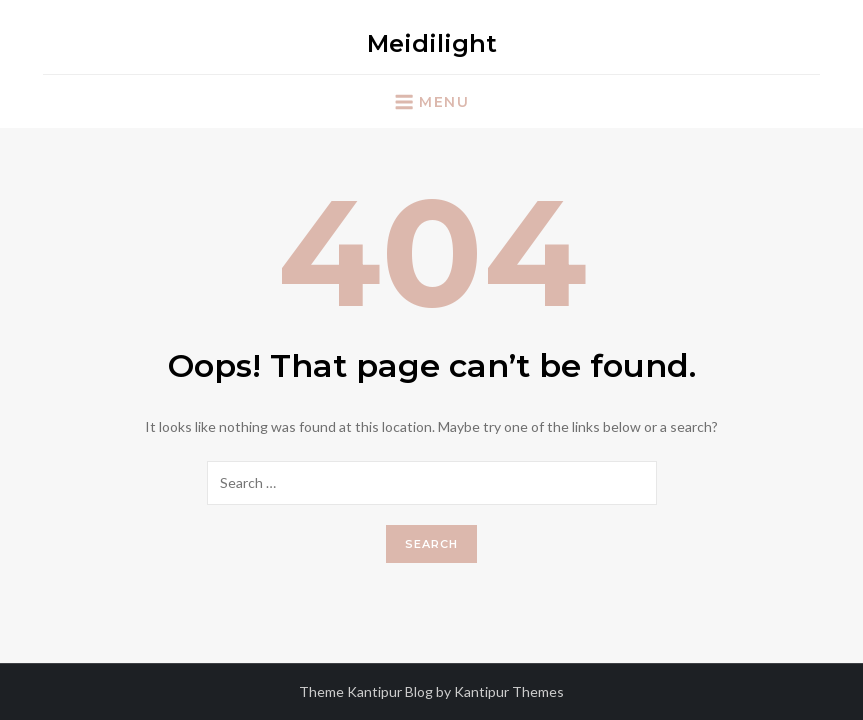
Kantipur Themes (509, 691)
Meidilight (432, 43)
